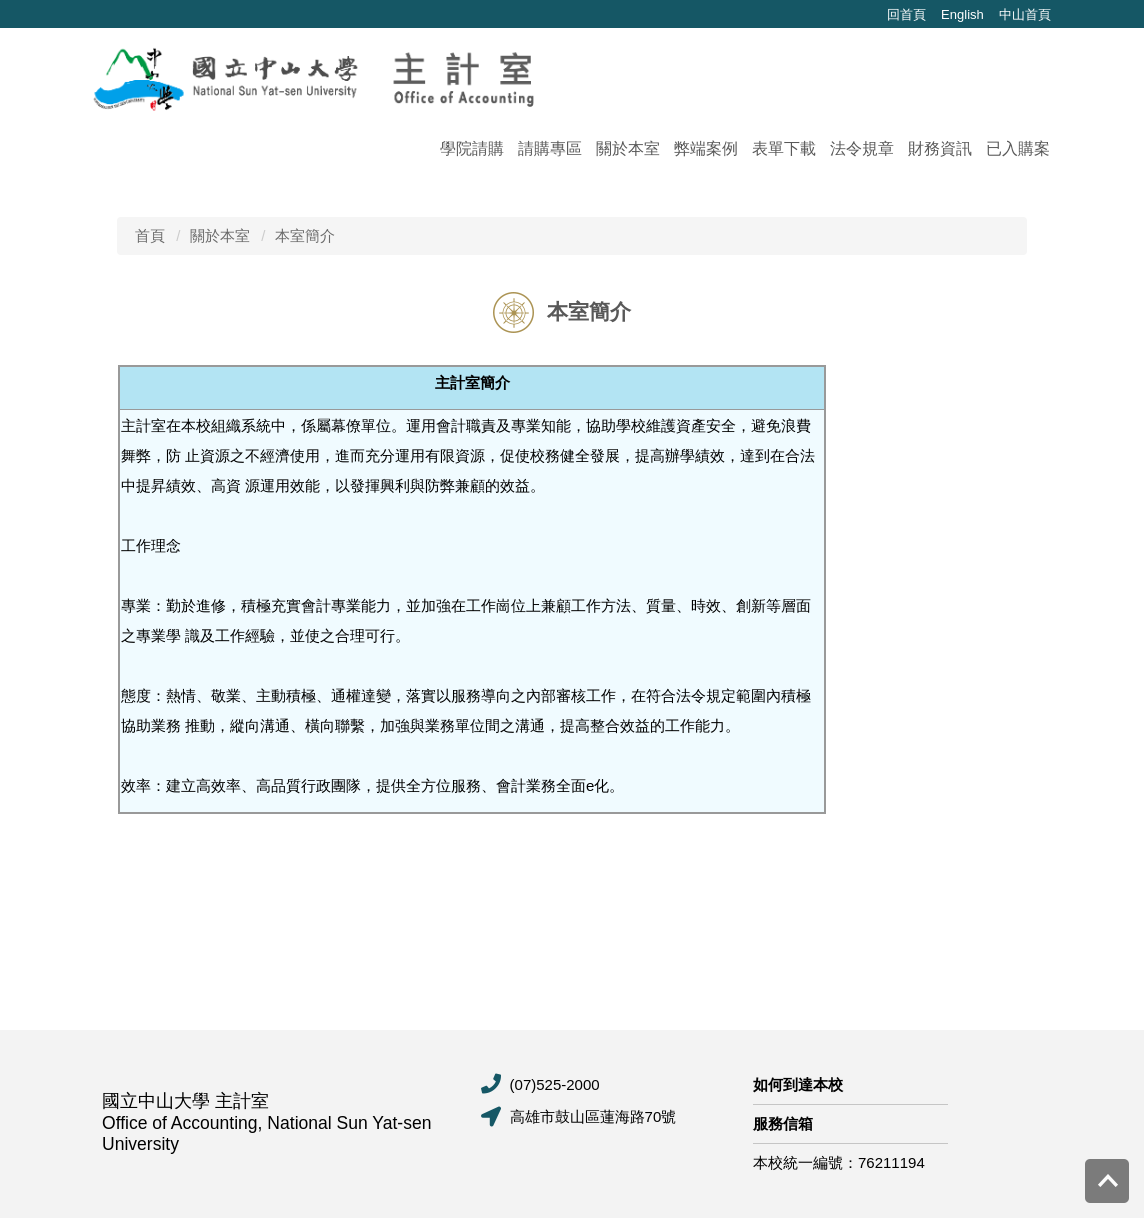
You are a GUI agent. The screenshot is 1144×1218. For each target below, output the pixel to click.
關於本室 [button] (628, 148)
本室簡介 (305, 235)
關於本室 (220, 235)
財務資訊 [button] (940, 148)
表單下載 (784, 148)
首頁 (150, 235)
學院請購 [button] (472, 148)
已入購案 (1018, 148)
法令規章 (862, 148)
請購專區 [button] (550, 148)
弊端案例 (706, 148)
